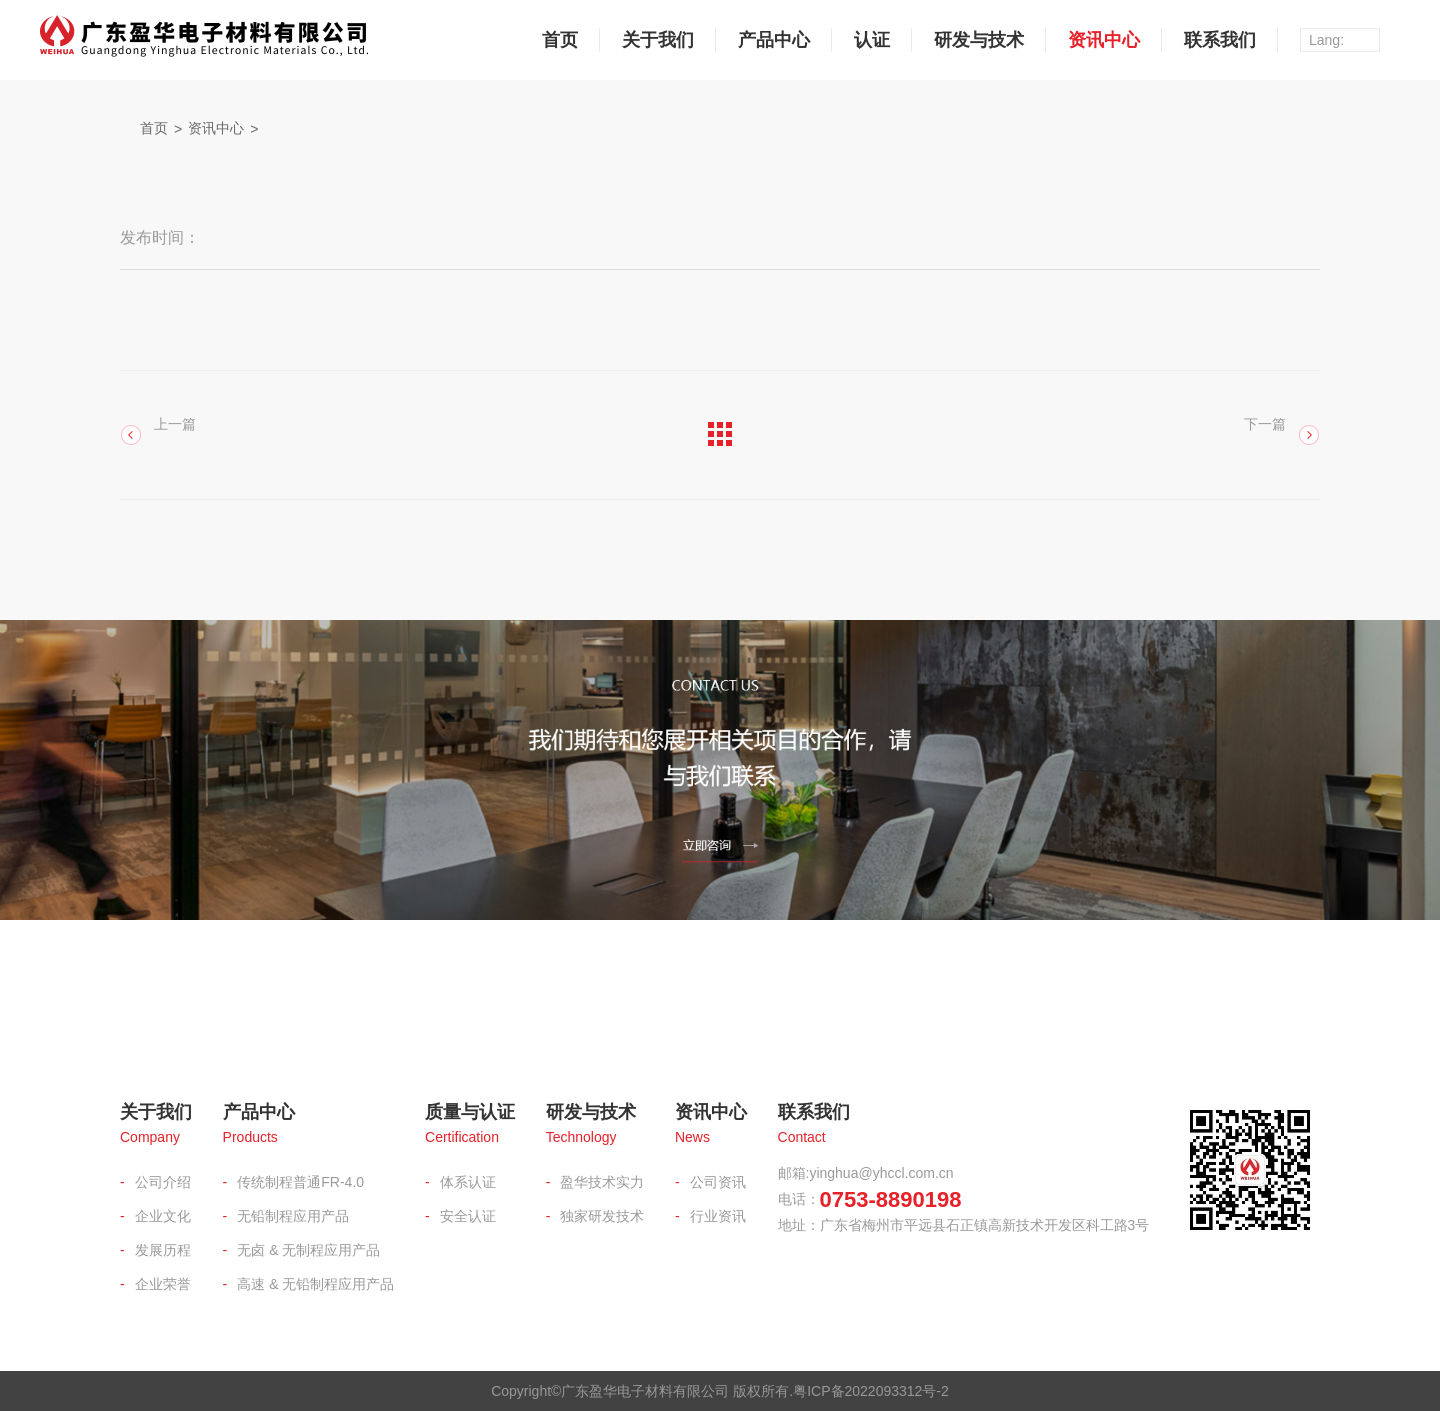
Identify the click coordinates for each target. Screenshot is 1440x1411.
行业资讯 (718, 1216)
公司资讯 (718, 1182)
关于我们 (658, 40)
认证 (872, 40)
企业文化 (163, 1216)
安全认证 (468, 1216)
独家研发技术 (602, 1216)
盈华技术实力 (602, 1182)
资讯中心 (1104, 40)
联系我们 (1220, 40)
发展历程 (163, 1250)
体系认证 (468, 1182)
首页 (560, 40)
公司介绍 (163, 1182)
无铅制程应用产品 (293, 1216)
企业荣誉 (163, 1284)
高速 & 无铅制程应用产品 (315, 1284)
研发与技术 (979, 40)
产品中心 (774, 40)
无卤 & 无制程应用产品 (308, 1250)
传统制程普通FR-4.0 (300, 1182)
